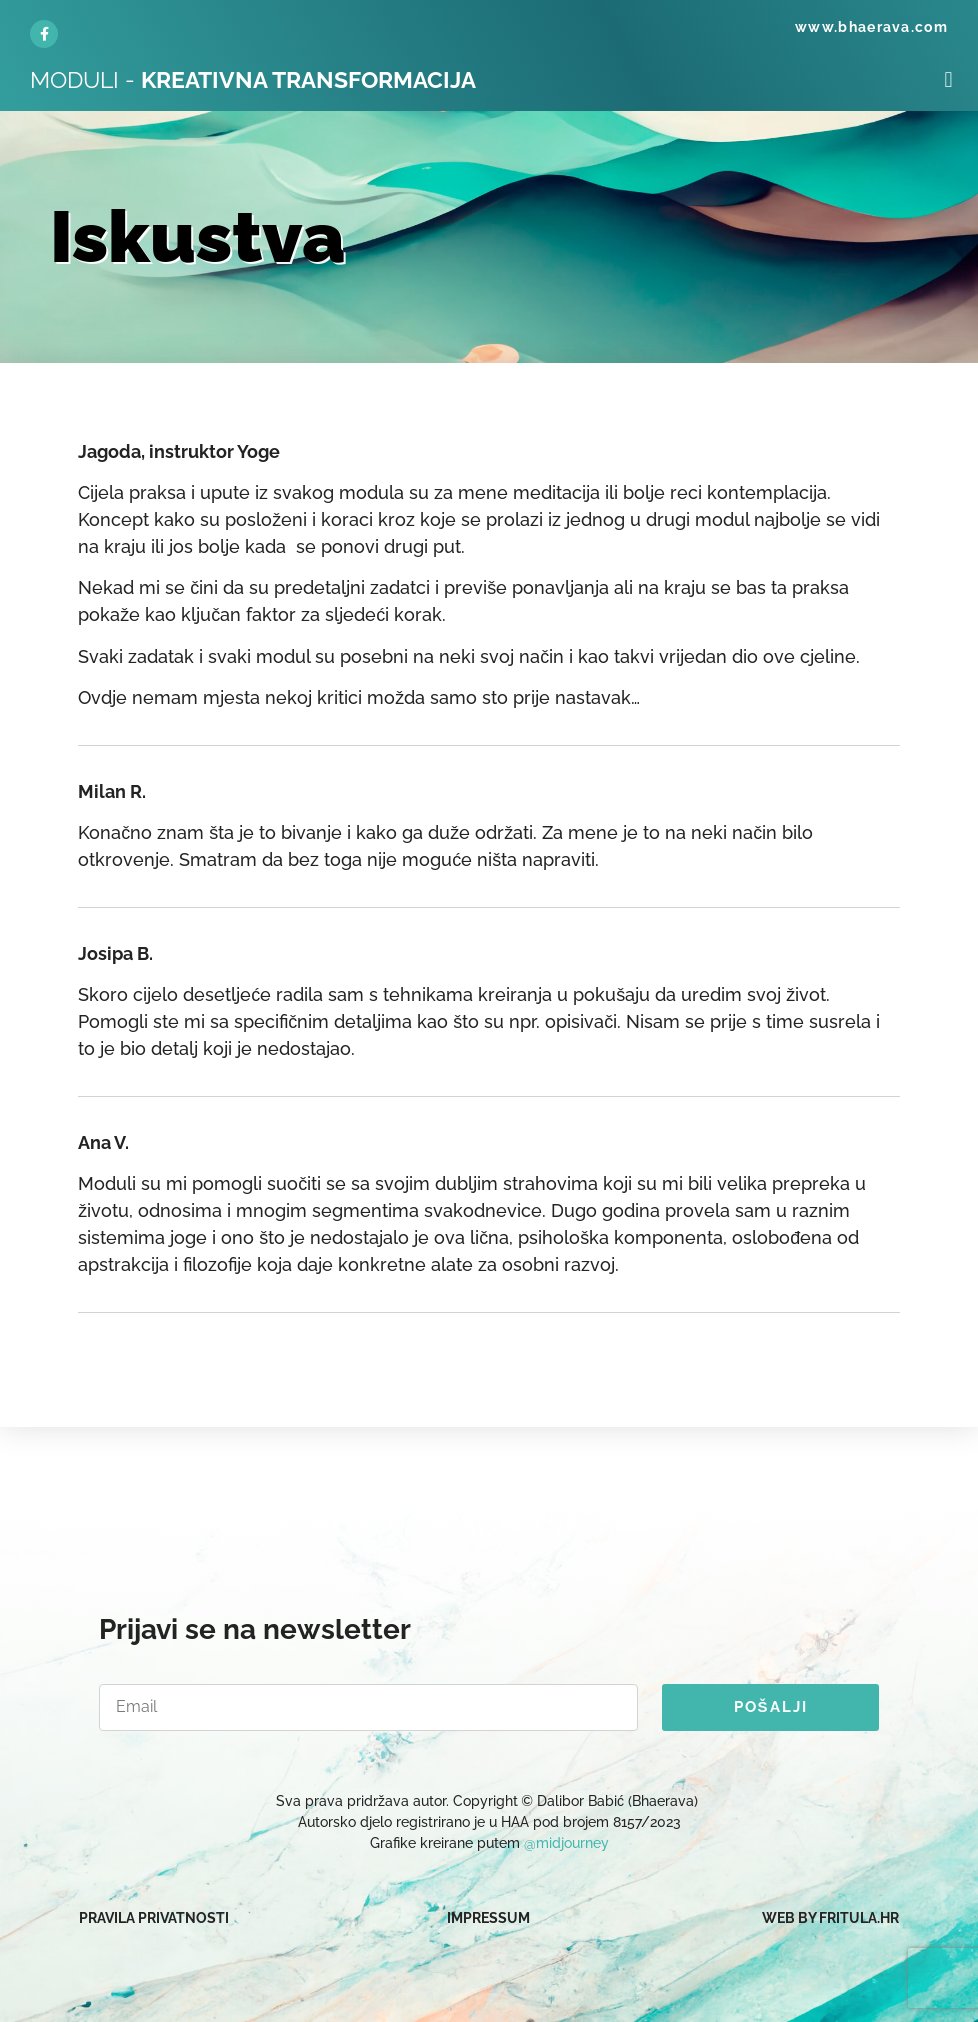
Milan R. (112, 791)
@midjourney (566, 1843)
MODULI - (253, 79)
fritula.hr (859, 1918)
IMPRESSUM (488, 1918)
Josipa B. (115, 953)
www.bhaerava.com (871, 27)
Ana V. (103, 1142)
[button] (948, 79)
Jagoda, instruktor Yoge (179, 451)
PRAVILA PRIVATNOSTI (154, 1918)
